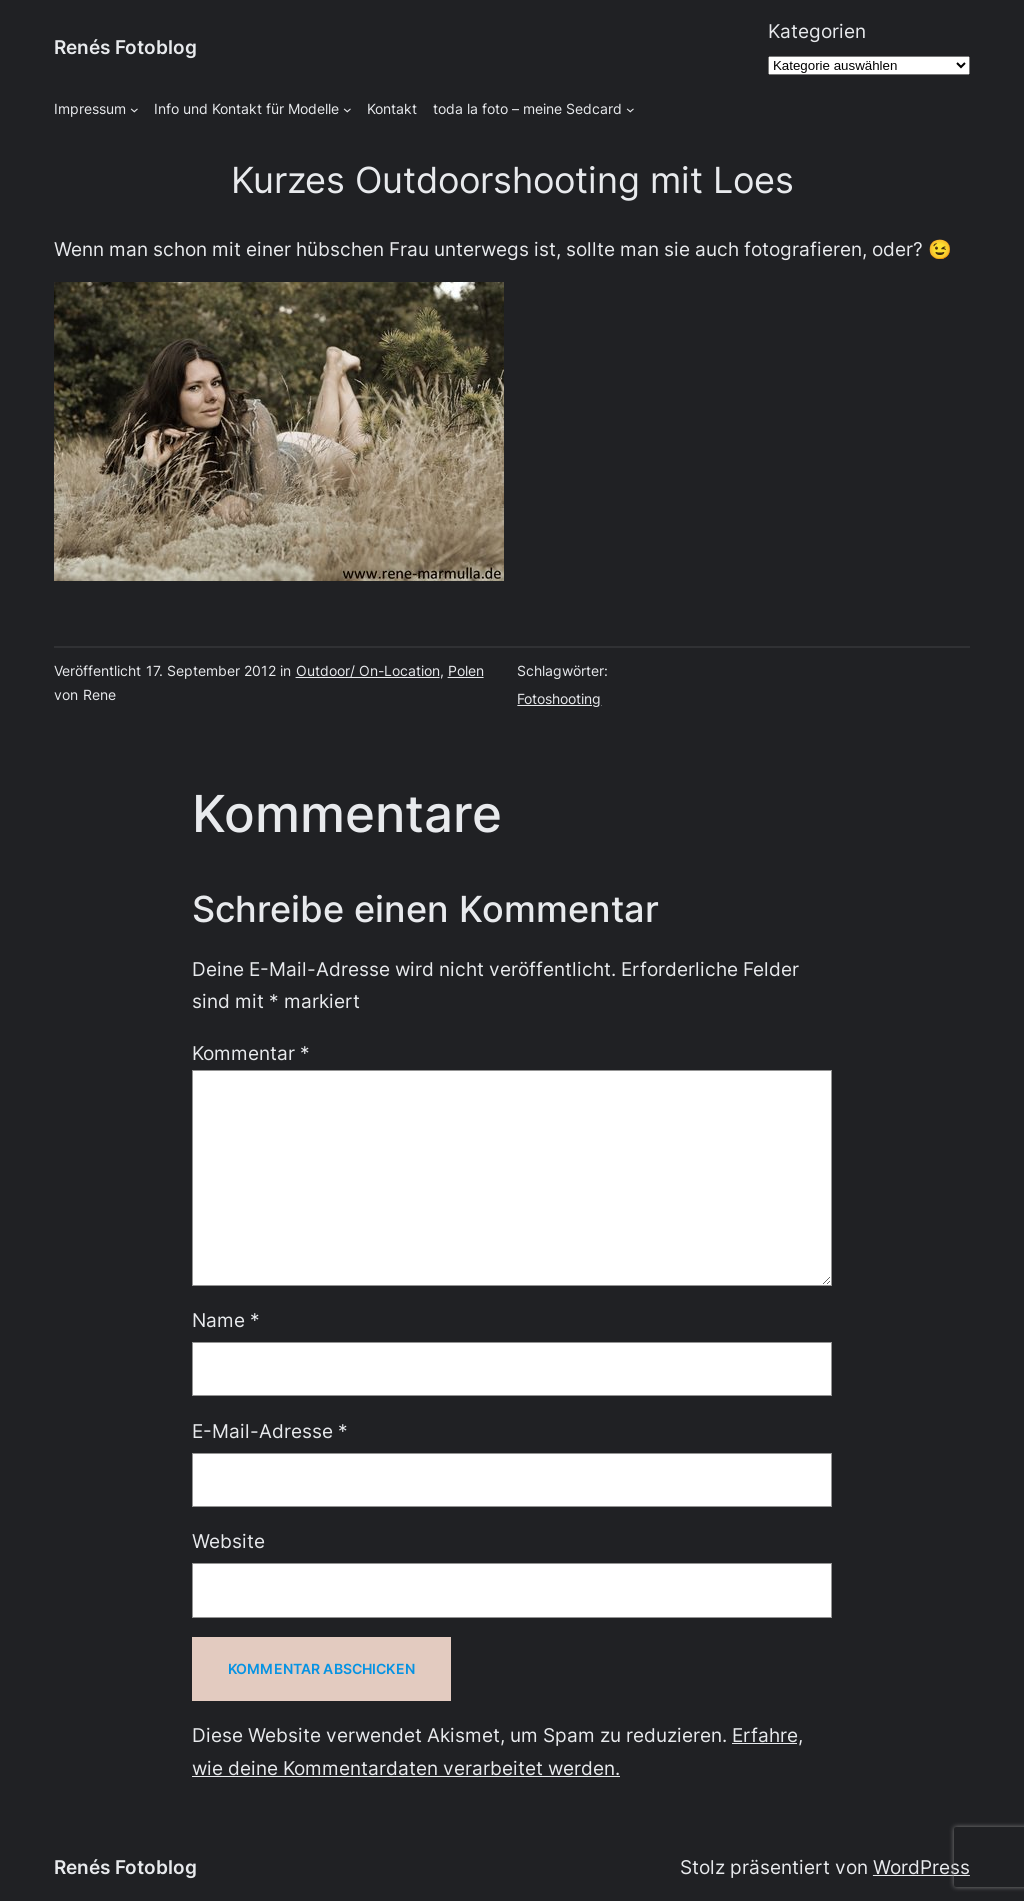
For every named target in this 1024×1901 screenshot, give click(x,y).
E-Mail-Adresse (270, 1431)
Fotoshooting (559, 698)
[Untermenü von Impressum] (134, 109)
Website (228, 1541)
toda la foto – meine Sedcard (527, 108)
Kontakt (392, 108)
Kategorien (817, 31)
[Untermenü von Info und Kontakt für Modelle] (347, 109)
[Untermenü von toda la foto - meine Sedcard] (630, 109)
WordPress (921, 1867)
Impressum (90, 108)
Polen (466, 670)
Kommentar (251, 1053)
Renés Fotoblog (125, 47)
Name (226, 1320)
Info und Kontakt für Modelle (246, 108)
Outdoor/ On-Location (368, 670)
